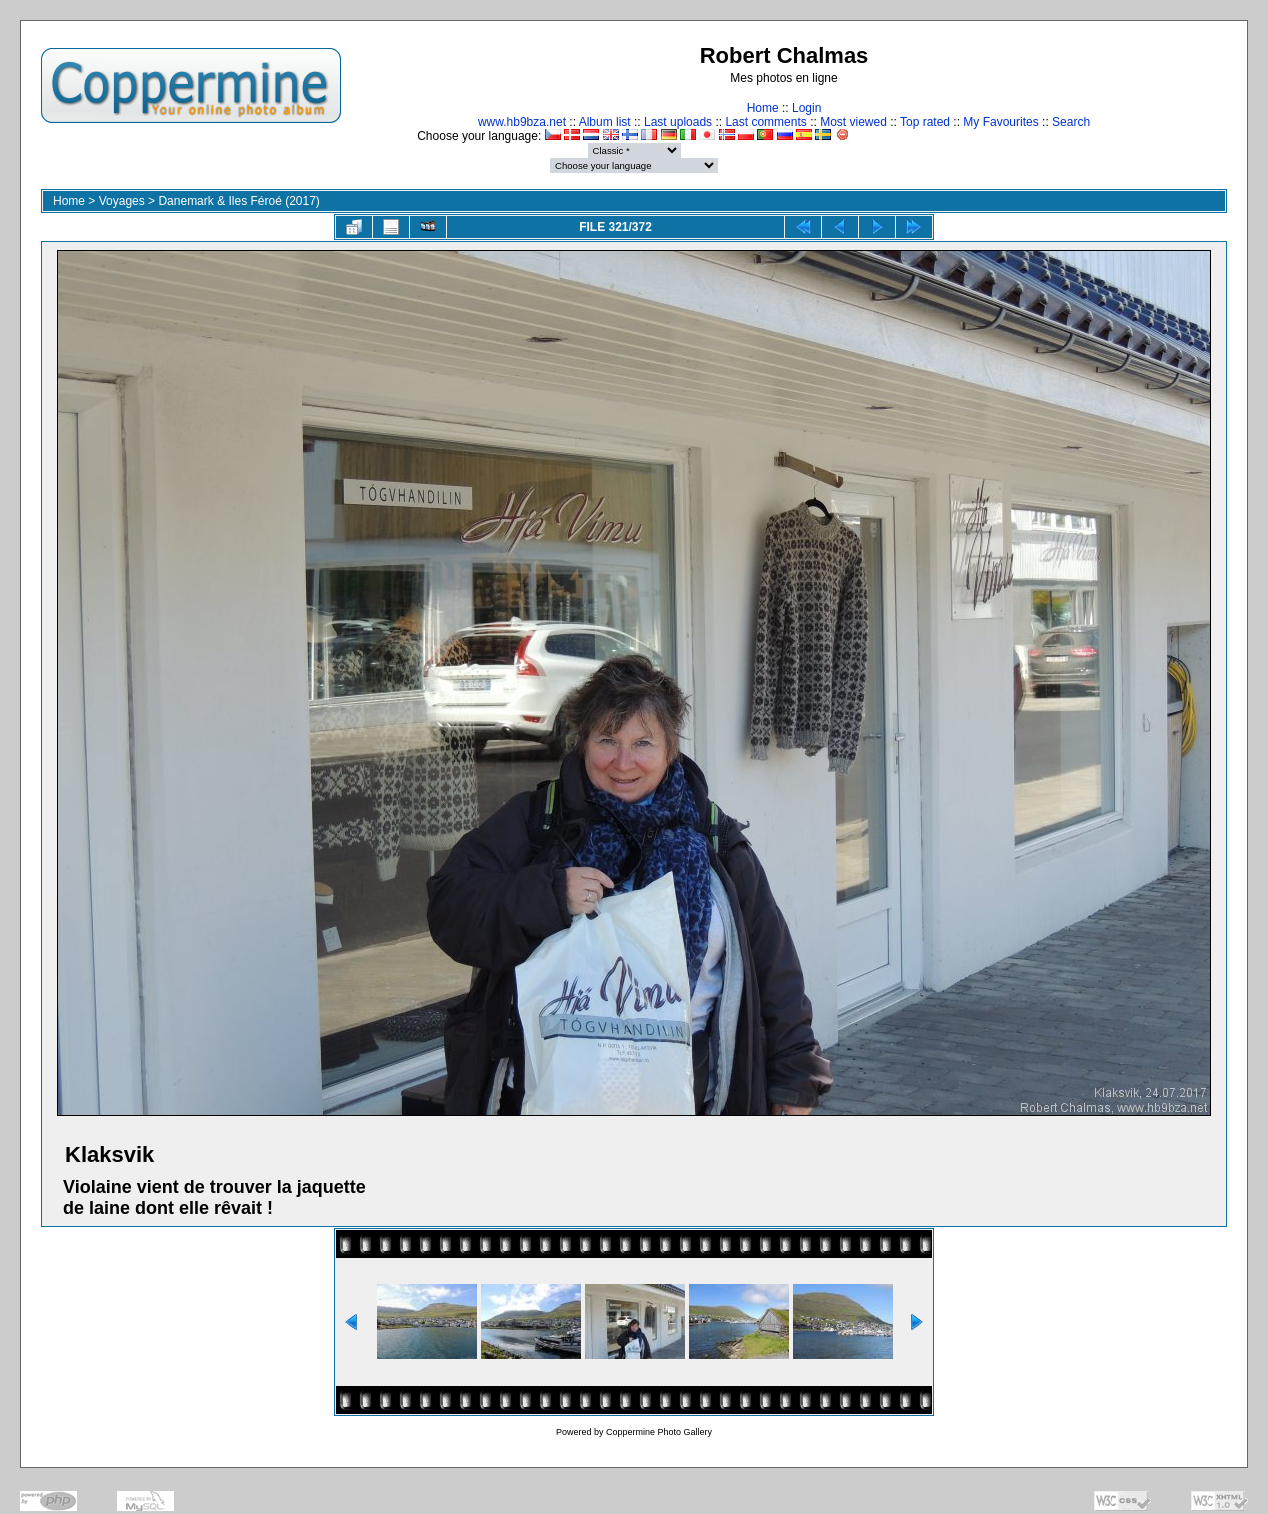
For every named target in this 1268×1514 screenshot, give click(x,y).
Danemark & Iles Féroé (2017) (238, 201)
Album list (605, 122)
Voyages (122, 201)
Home (763, 108)
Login (806, 108)
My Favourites (1000, 122)
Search (1071, 122)
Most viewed (853, 122)
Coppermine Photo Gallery (659, 1432)
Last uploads (678, 122)
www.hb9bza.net (522, 122)
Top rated (925, 122)
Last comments (765, 122)
